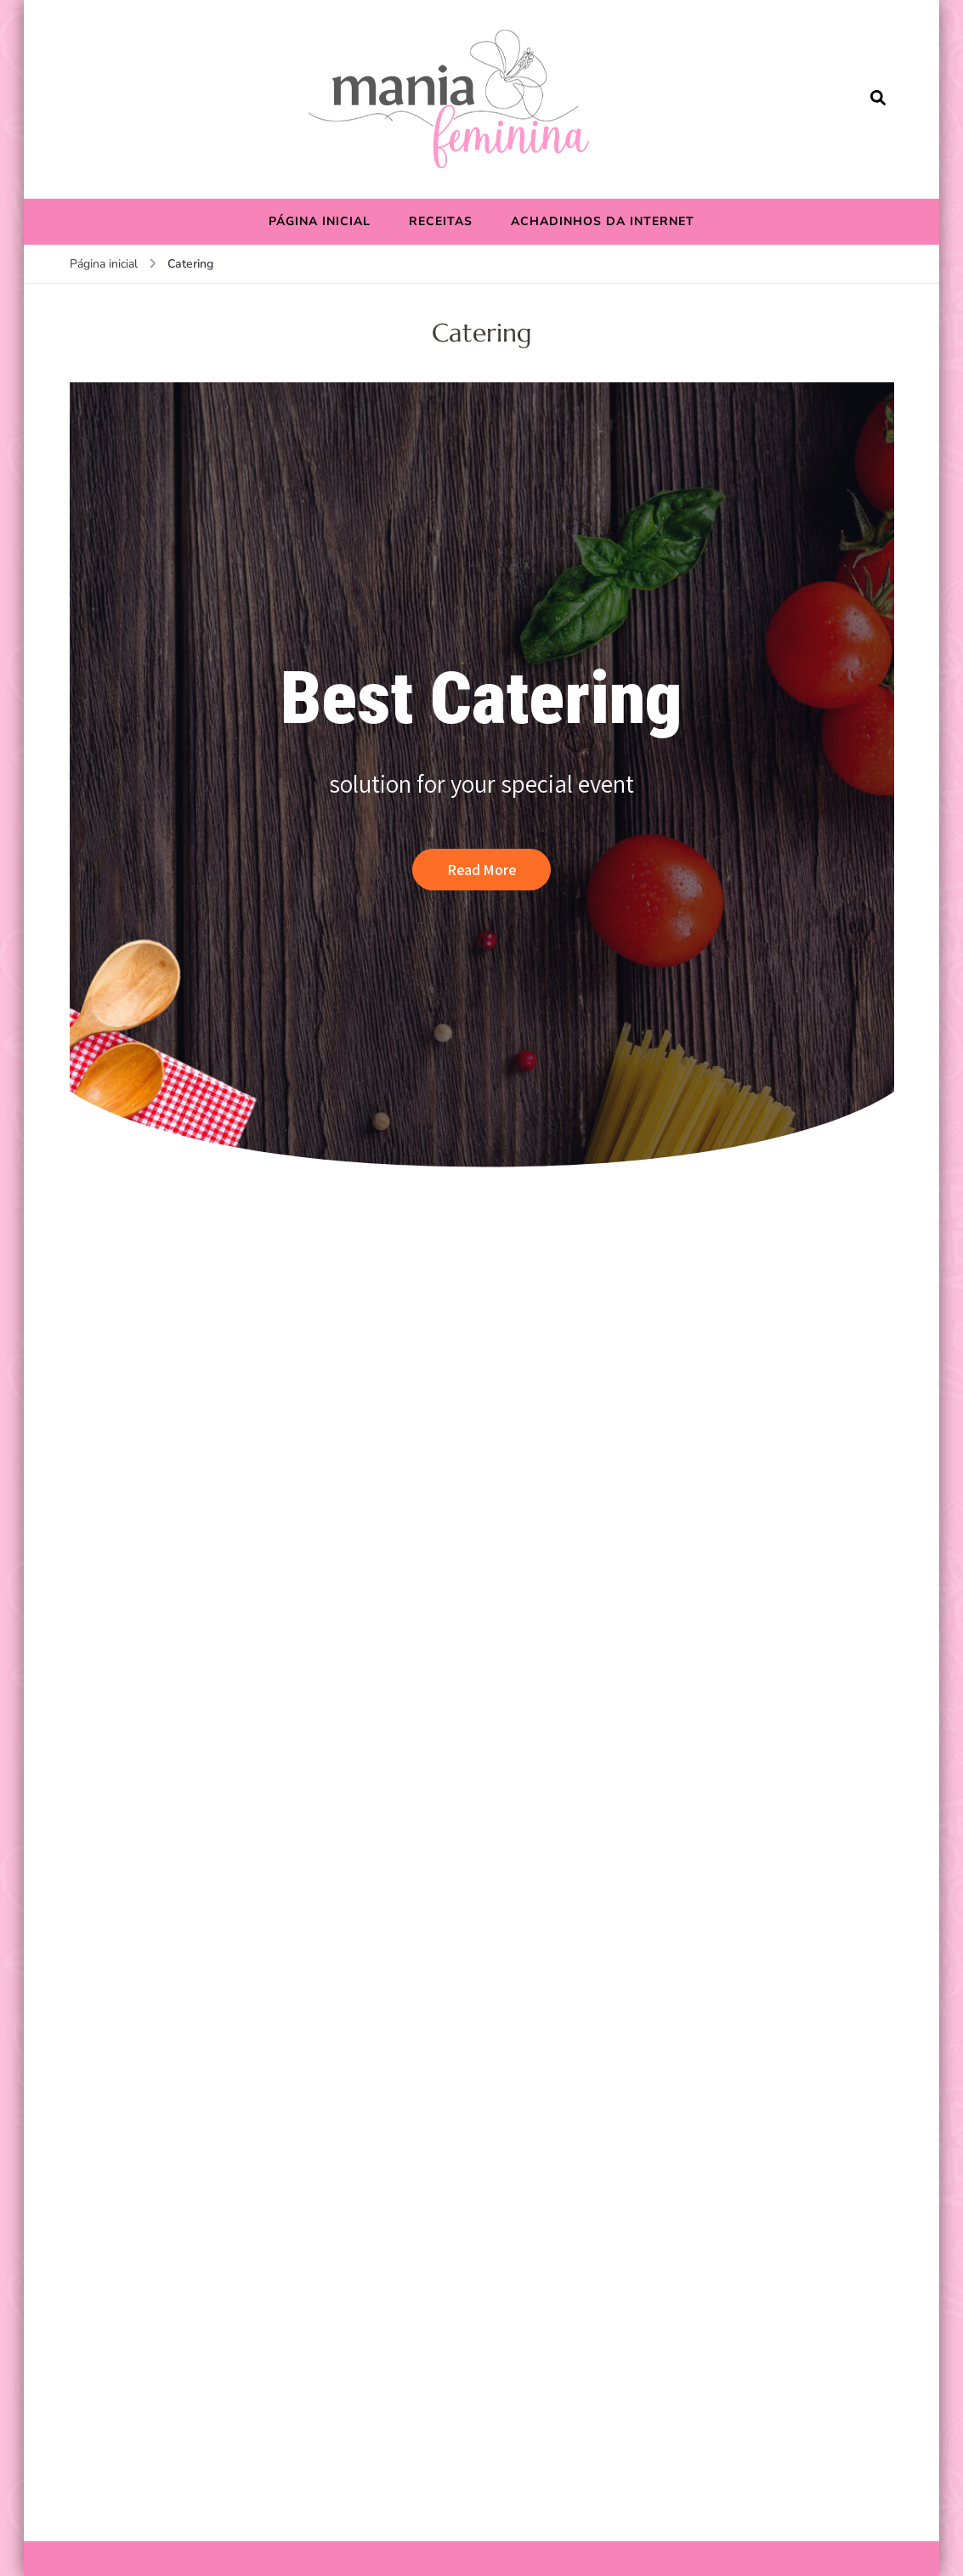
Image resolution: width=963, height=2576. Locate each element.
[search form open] (878, 98)
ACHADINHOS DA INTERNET (602, 221)
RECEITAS (441, 221)
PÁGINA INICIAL (320, 221)
